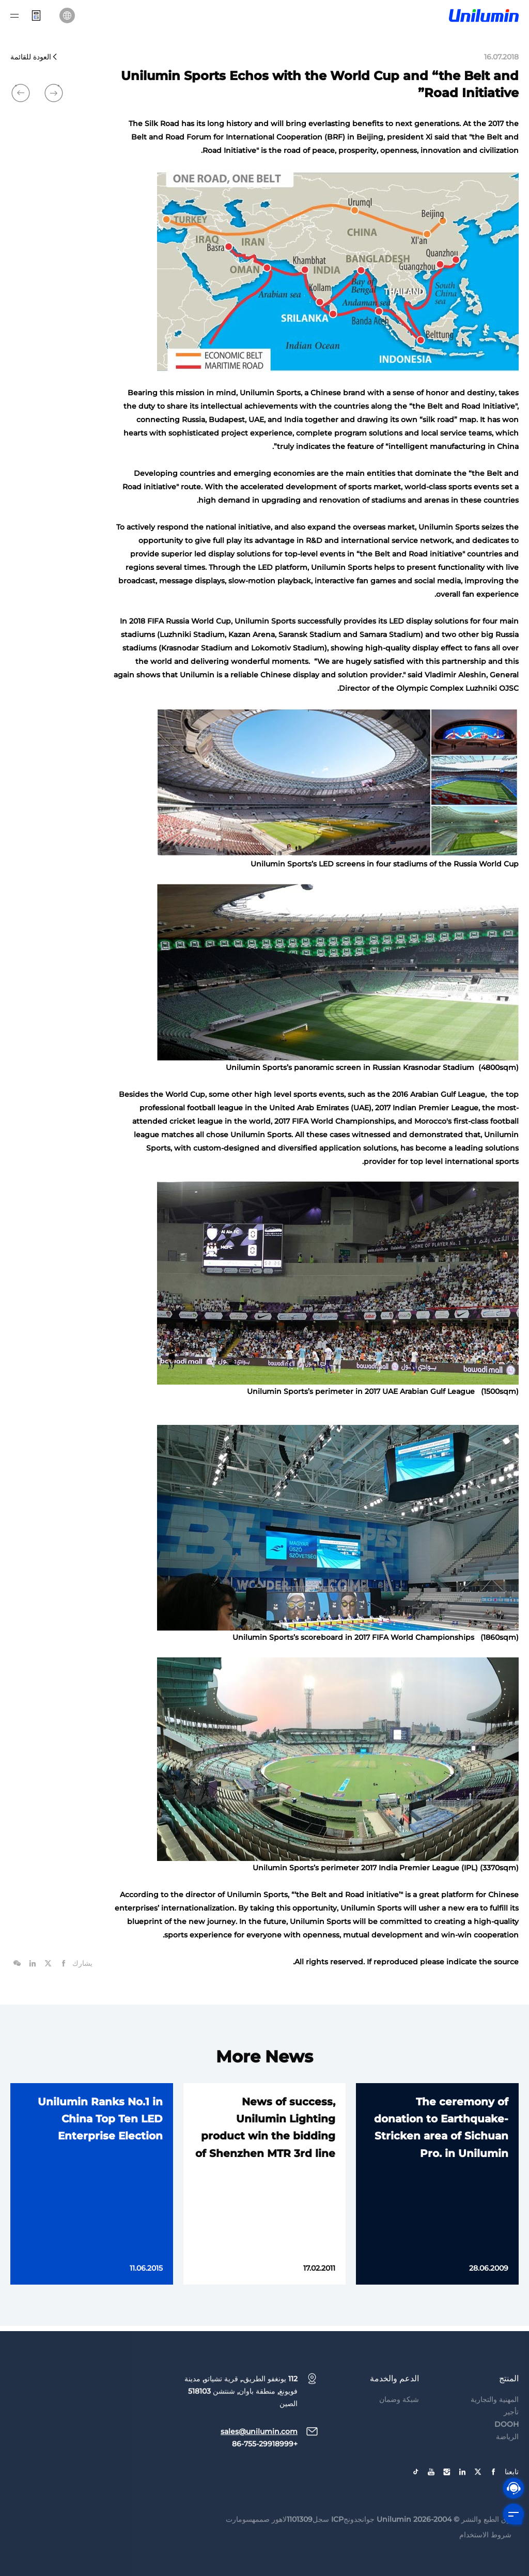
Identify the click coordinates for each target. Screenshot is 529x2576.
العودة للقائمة (34, 57)
